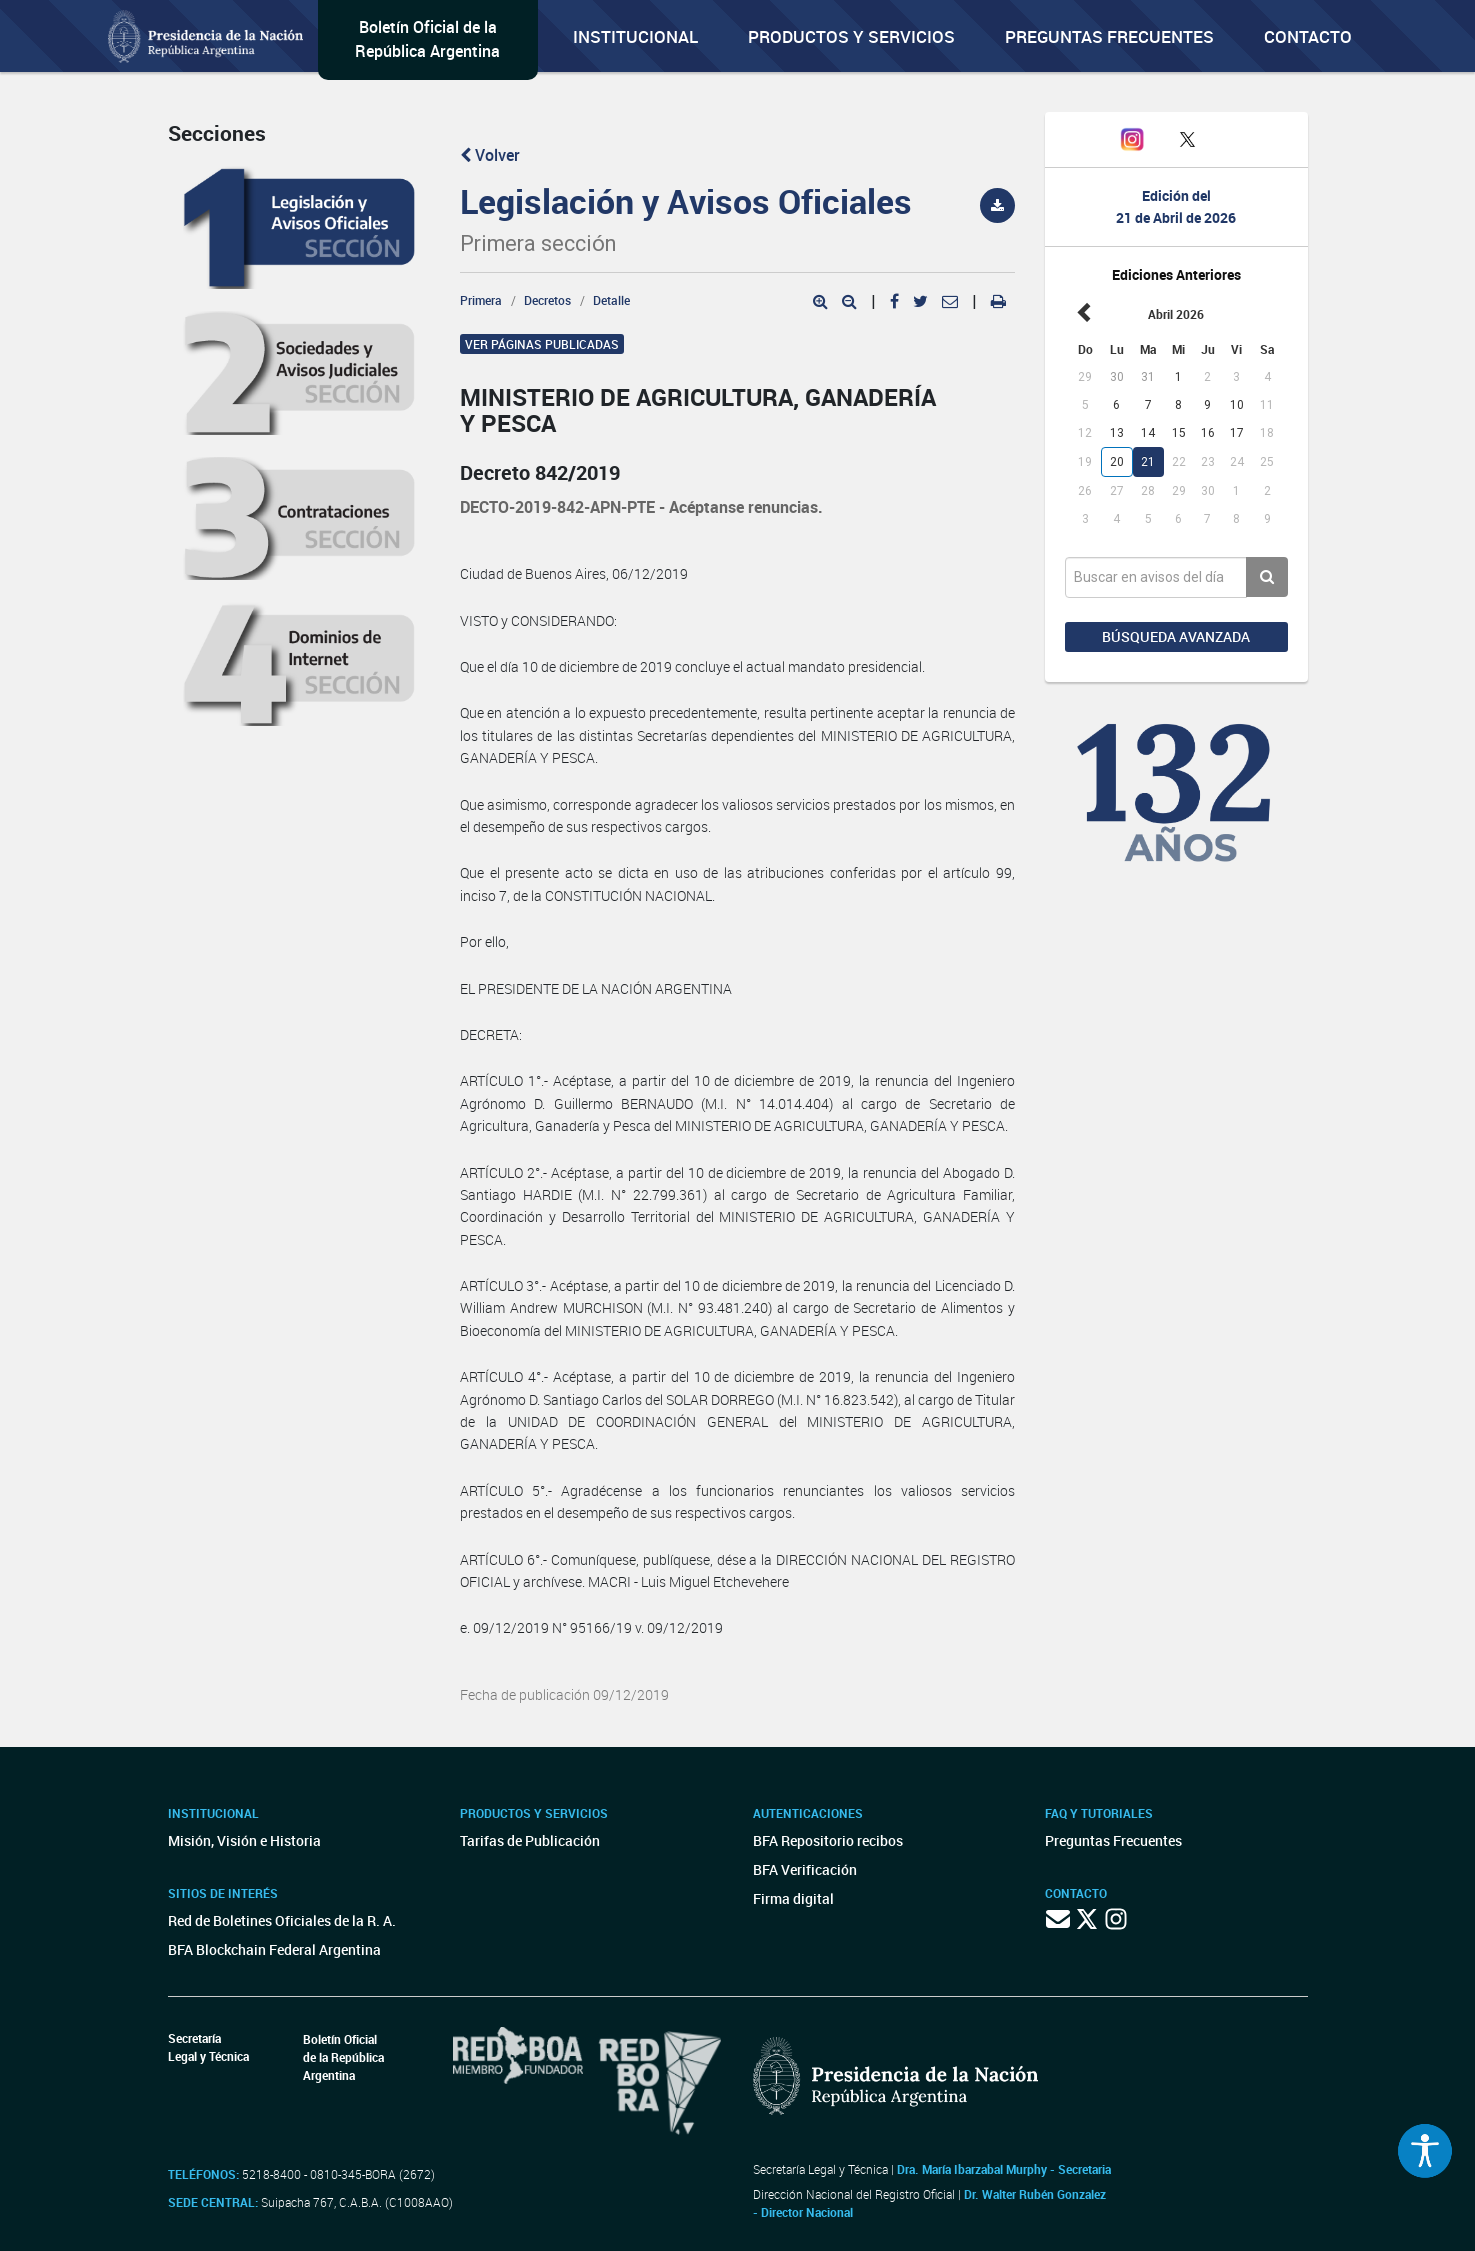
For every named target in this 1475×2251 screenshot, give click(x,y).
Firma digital (793, 1898)
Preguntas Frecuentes (1109, 36)
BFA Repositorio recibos (828, 1840)
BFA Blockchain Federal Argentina (274, 1949)
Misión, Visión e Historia (244, 1840)
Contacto (1308, 36)
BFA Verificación (805, 1869)
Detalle (611, 300)
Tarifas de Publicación (530, 1840)
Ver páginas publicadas (542, 344)
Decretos (547, 300)
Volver (490, 155)
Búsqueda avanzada (1176, 636)
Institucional (635, 36)
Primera (481, 300)
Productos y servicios (851, 36)
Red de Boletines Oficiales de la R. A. (282, 1920)
